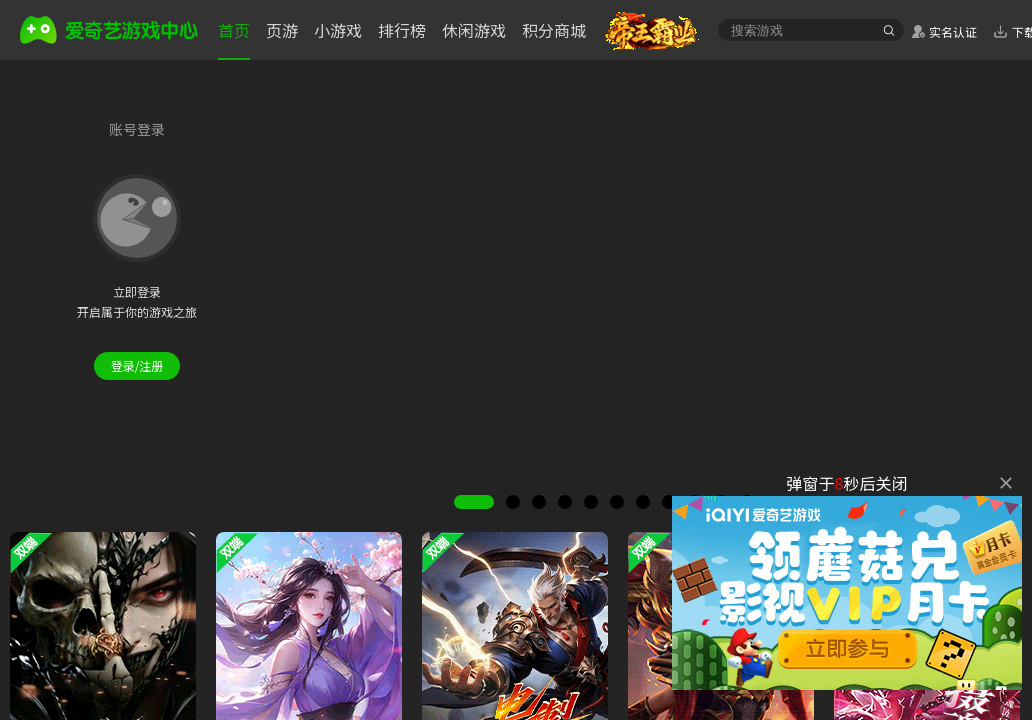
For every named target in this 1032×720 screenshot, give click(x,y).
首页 (234, 30)
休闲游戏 (474, 30)
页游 (282, 30)
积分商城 (554, 30)
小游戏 (338, 30)
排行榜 (402, 30)
